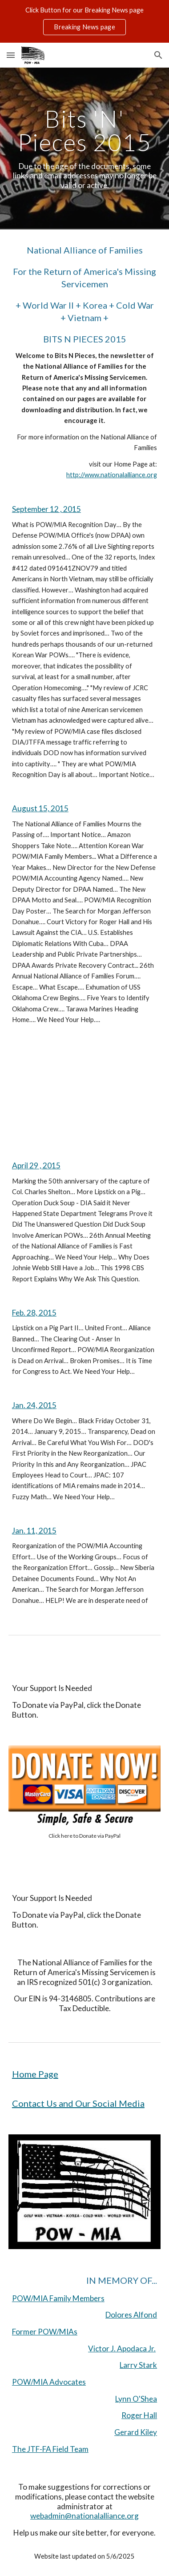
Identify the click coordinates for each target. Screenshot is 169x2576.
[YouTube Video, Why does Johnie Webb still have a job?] (84, 1093)
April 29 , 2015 (36, 1165)
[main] (84, 148)
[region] (84, 21)
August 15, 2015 (40, 808)
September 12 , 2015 (46, 509)
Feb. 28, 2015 (34, 1312)
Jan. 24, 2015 (34, 1405)
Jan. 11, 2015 (34, 1530)
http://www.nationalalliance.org (111, 475)
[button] (10, 55)
